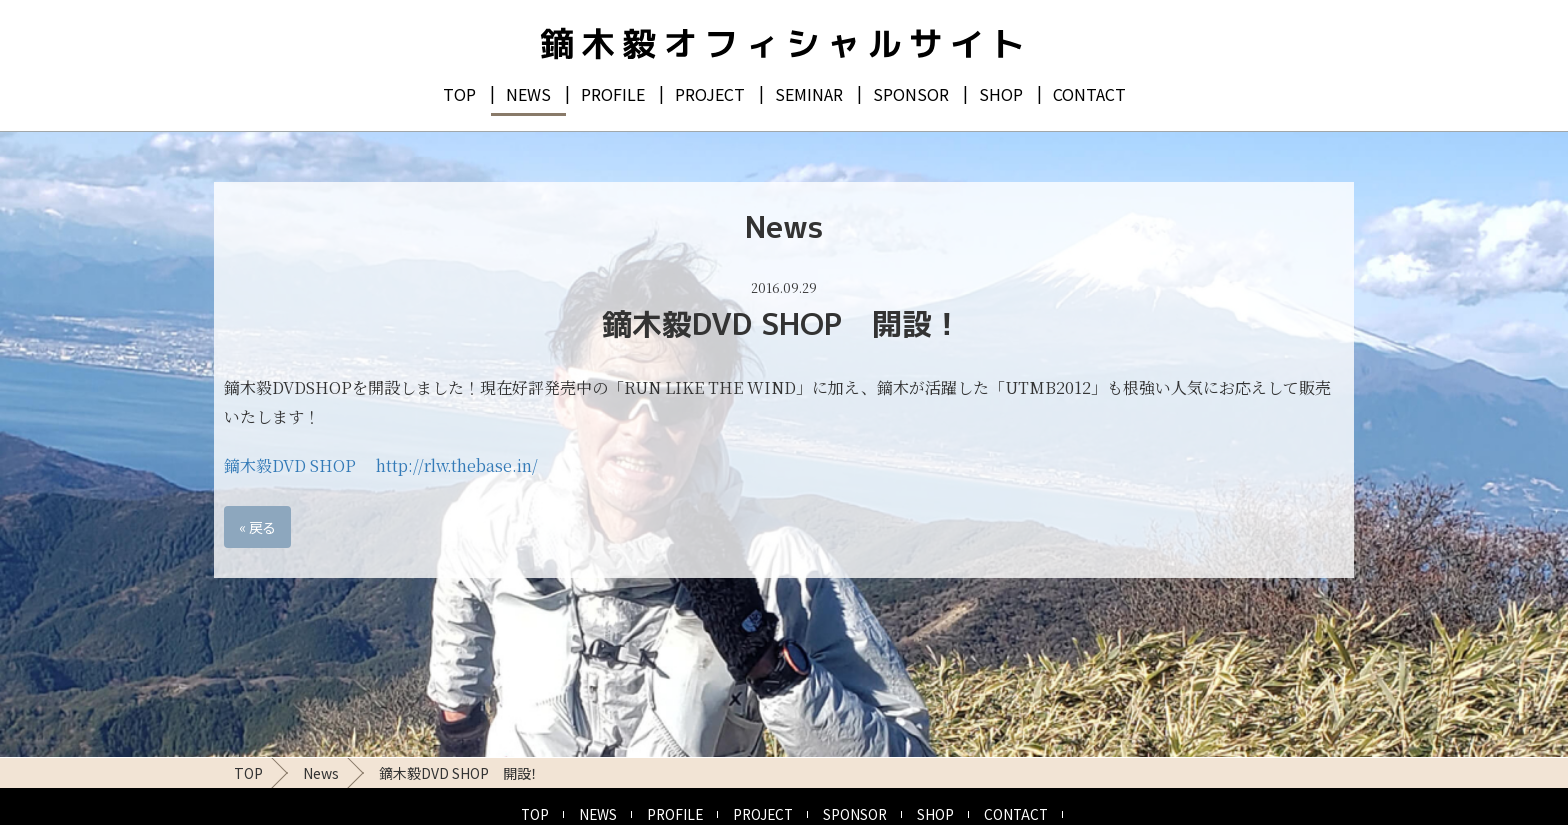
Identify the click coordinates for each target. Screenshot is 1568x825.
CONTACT (1089, 94)
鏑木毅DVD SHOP (290, 465)
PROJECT (710, 94)
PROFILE (613, 94)
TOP (459, 94)
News (321, 773)
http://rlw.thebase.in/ (457, 465)
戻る (257, 527)
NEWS (528, 94)
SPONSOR (911, 94)
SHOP (1001, 94)
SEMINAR (809, 94)
